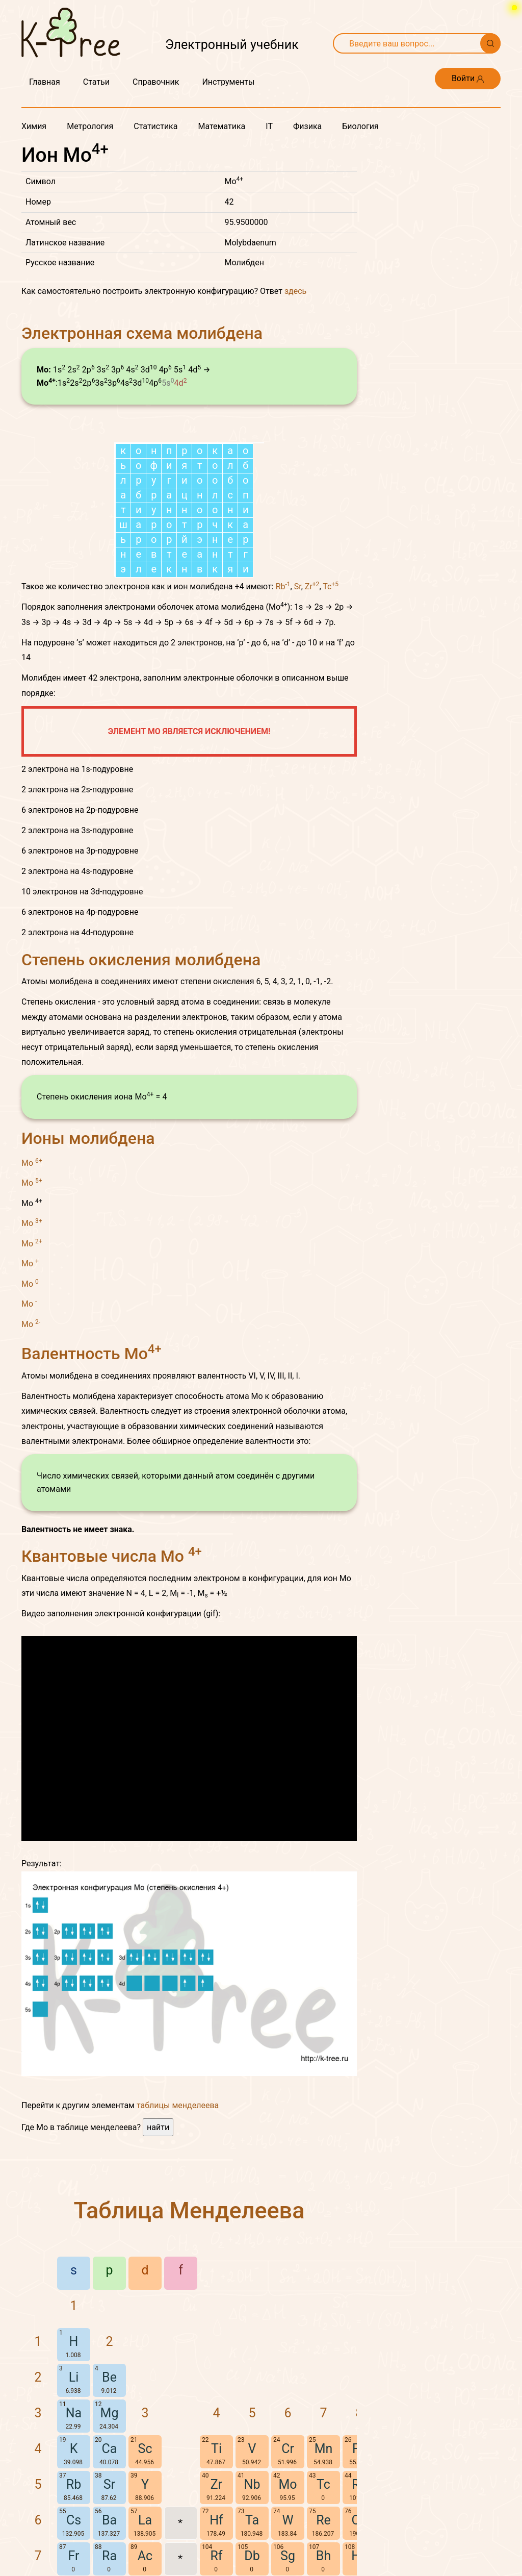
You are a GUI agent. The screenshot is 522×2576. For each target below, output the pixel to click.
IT (269, 126)
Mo (31, 1162)
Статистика (155, 126)
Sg (287, 2555)
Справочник (156, 82)
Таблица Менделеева (189, 2210)
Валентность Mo (91, 1353)
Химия (33, 126)
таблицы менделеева (178, 2105)
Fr (74, 2555)
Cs (73, 2520)
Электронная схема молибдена (142, 333)
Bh (323, 2555)
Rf (216, 2555)
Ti (216, 2448)
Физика (307, 126)
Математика (221, 126)
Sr (297, 586)
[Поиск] (490, 43)
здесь (295, 291)
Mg (109, 2413)
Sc (145, 2448)
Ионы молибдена (87, 1138)
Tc (330, 586)
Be (109, 2377)
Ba (109, 2520)
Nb (252, 2484)
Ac (145, 2555)
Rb (283, 586)
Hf (216, 2520)
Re (323, 2520)
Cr (287, 2448)
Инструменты (228, 82)
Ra (109, 2555)
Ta (252, 2520)
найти (158, 2127)
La (145, 2520)
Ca (109, 2448)
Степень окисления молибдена (140, 959)
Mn (324, 2448)
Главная (44, 82)
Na (74, 2413)
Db (251, 2555)
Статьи (96, 82)
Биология (360, 126)
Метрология (90, 126)
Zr (312, 586)
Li (74, 2377)
